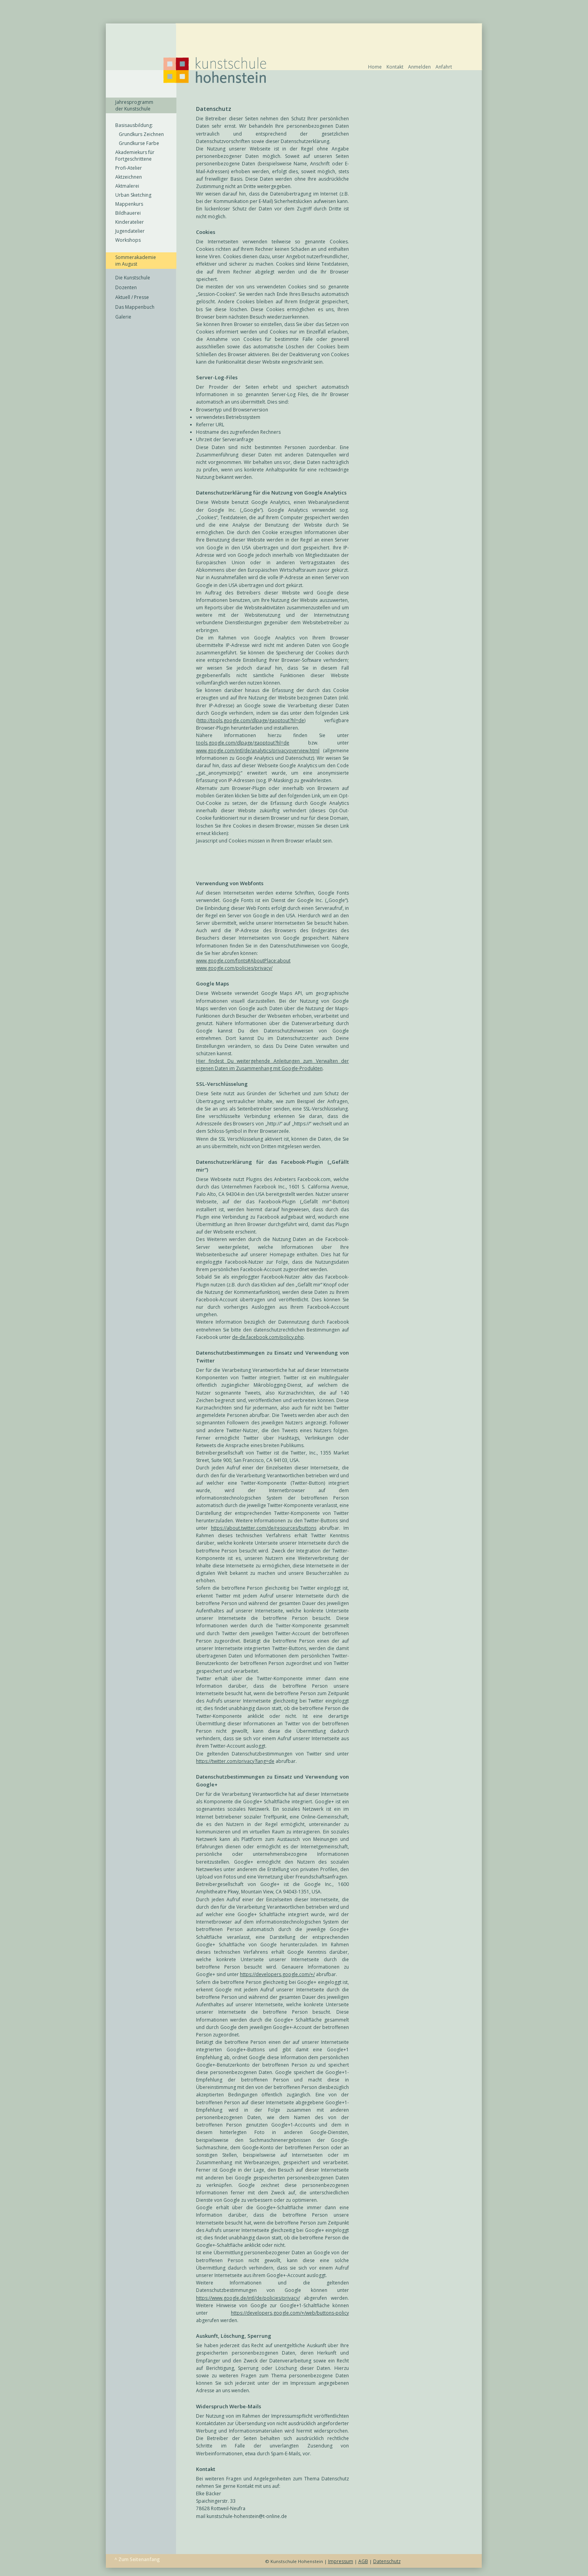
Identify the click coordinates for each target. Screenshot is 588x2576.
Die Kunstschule (132, 277)
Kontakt (395, 66)
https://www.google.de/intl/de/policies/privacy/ (248, 2298)
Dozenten (126, 287)
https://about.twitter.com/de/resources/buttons (263, 1528)
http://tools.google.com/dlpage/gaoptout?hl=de (251, 720)
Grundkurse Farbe (137, 143)
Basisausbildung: (134, 125)
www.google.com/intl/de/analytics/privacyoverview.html (257, 750)
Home (375, 66)
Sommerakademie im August (135, 260)
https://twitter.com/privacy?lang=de (235, 1761)
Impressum (340, 2561)
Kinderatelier (129, 222)
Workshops (128, 240)
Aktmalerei (127, 186)
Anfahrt (444, 66)
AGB (363, 2561)
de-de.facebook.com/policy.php (268, 1337)
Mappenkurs (129, 204)
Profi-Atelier (128, 168)
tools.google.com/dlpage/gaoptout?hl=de (242, 742)
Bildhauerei (128, 213)
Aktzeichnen (128, 177)
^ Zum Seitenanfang (137, 2559)
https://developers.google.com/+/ (277, 1974)
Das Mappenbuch (134, 307)
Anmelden (419, 66)
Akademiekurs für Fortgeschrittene (134, 155)
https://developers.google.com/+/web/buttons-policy (290, 2313)
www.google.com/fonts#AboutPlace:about (243, 960)
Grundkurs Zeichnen (139, 134)
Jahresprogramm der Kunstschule (134, 105)
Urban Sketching (133, 195)
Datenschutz (387, 2561)
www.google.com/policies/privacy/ (234, 968)
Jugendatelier (130, 231)
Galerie (123, 316)
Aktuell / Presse (132, 297)
